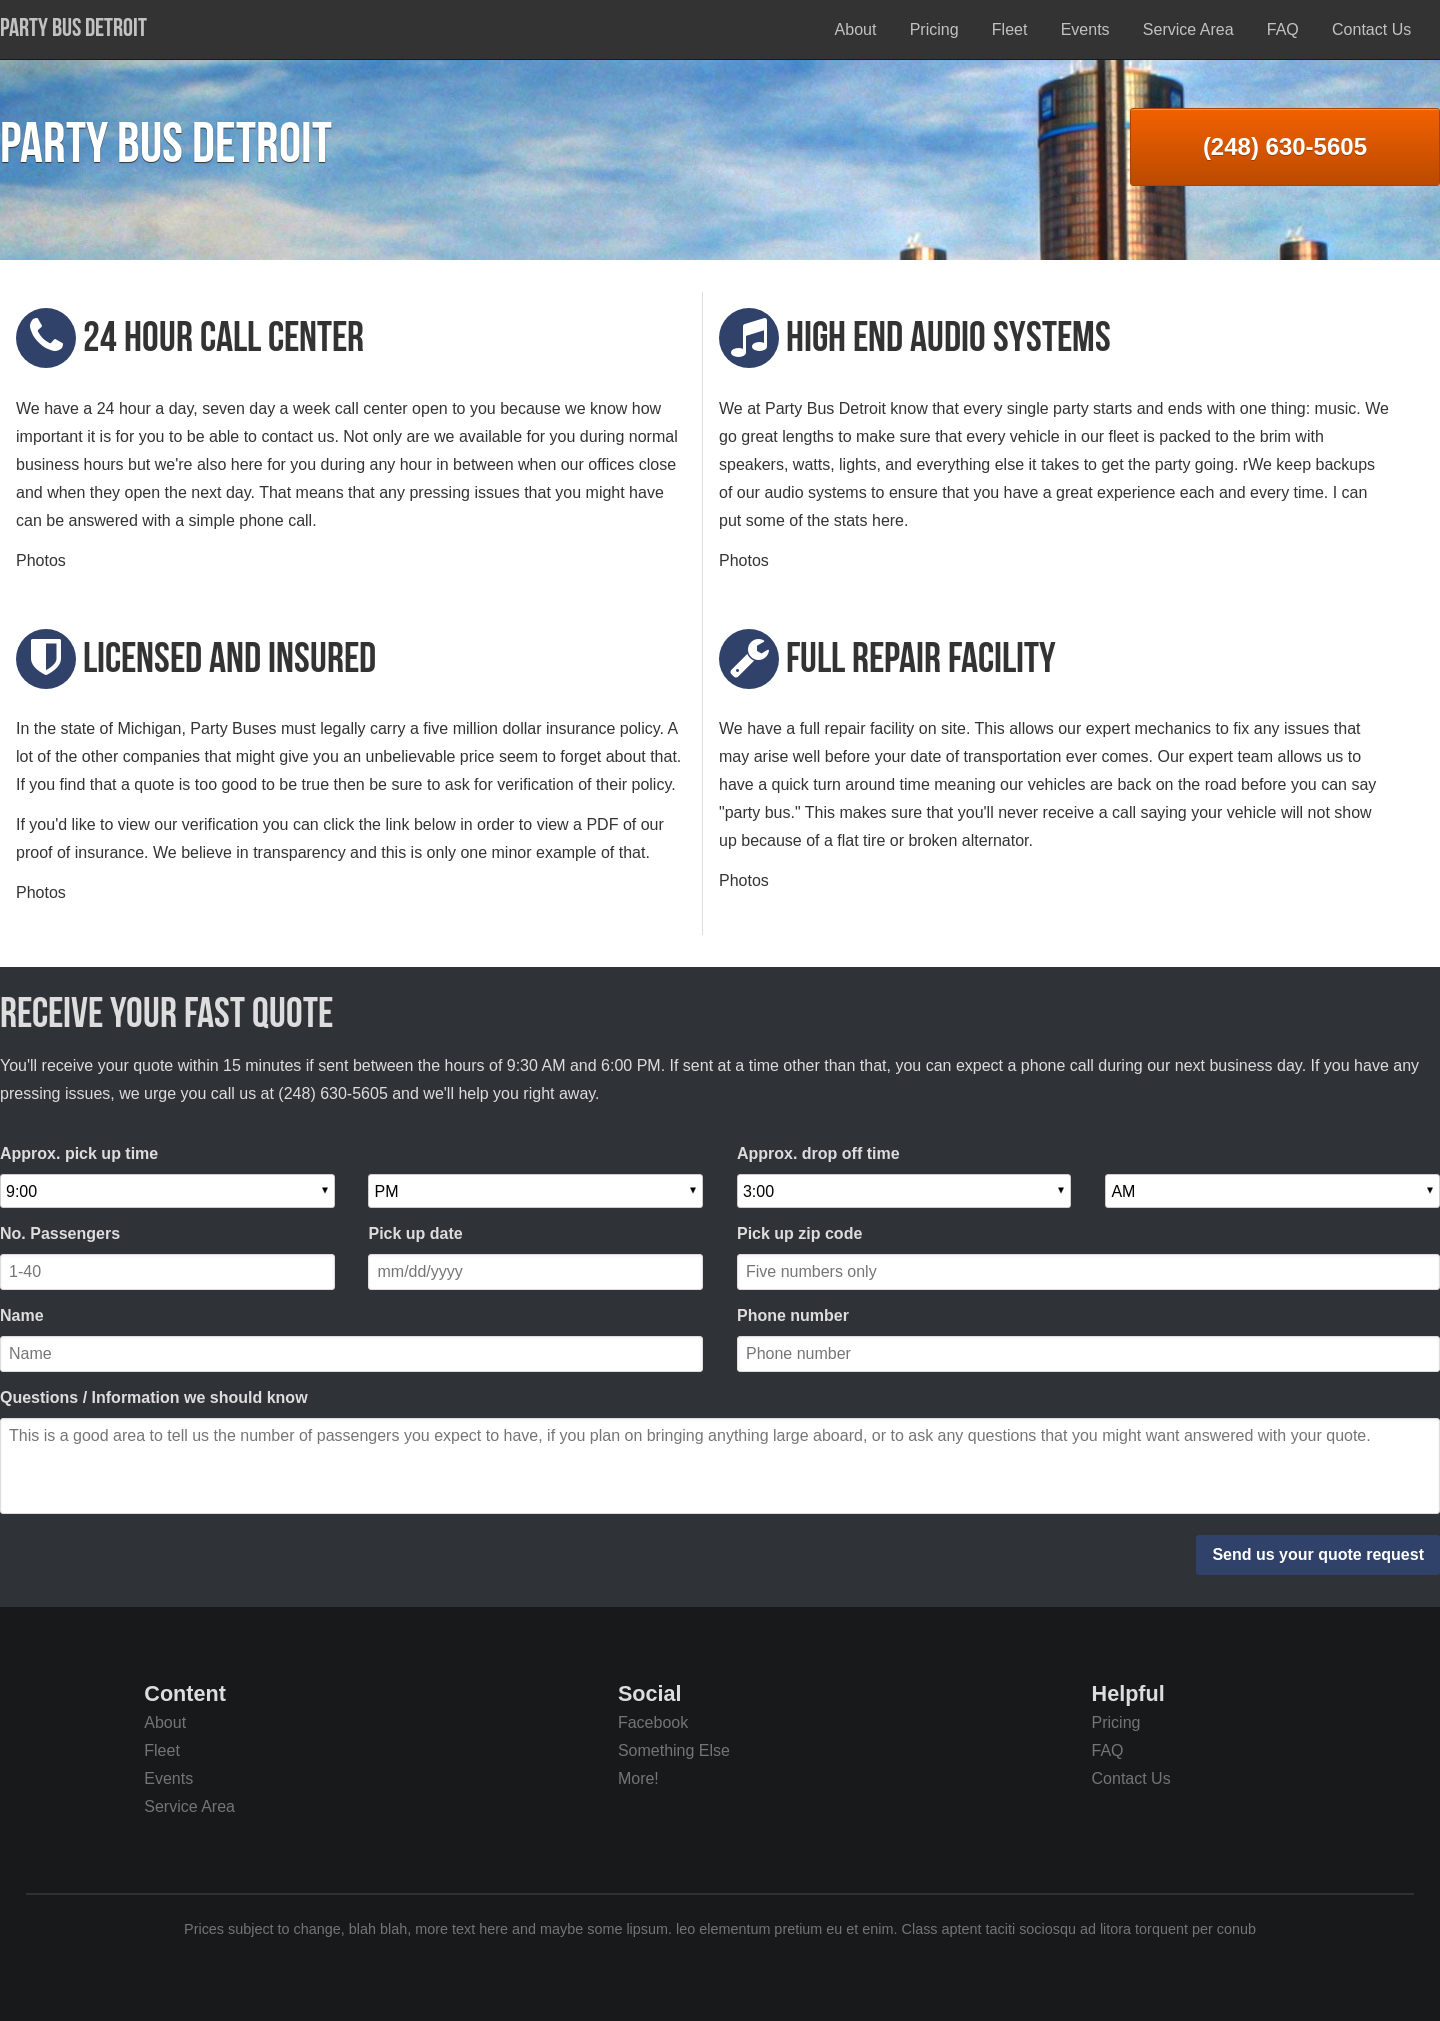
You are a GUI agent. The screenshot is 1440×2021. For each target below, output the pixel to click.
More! (638, 1778)
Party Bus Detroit (73, 27)
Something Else (674, 1750)
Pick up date (415, 1233)
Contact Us (1371, 29)
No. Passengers (60, 1233)
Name (22, 1315)
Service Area (1188, 29)
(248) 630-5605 (1285, 146)
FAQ (1283, 29)
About (856, 29)
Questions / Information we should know (154, 1397)
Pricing (934, 29)
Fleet (1010, 29)
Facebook (653, 1722)
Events (1085, 29)
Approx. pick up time (79, 1153)
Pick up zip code (799, 1233)
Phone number (793, 1315)
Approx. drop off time (818, 1153)
